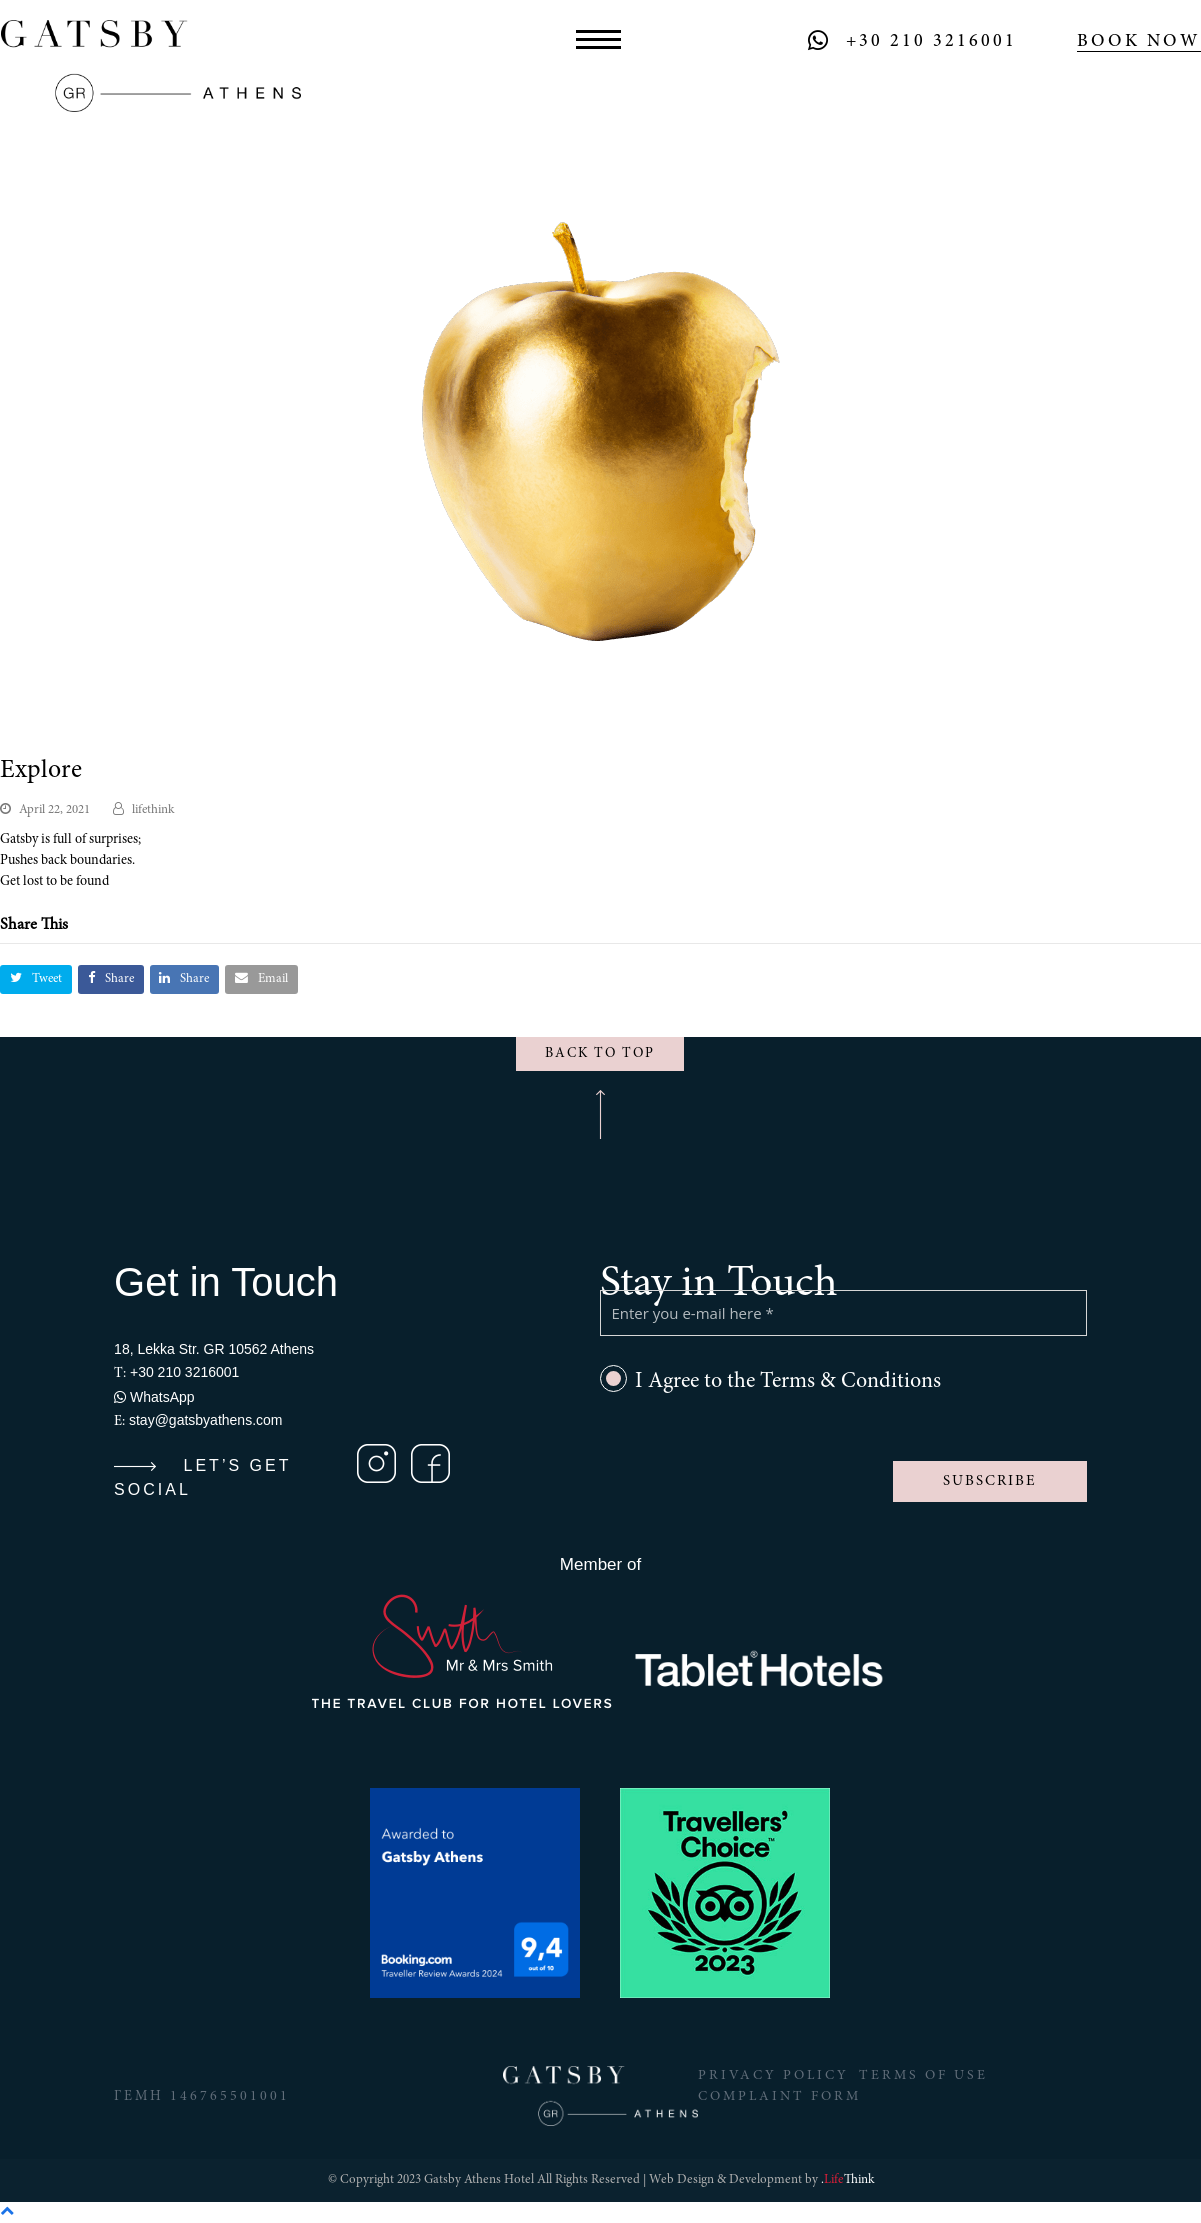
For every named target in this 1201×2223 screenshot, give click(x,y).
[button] (598, 41)
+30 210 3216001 (931, 42)
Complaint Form (780, 2097)
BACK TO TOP (600, 1054)
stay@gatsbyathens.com (206, 1420)
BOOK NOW (1139, 42)
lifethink (153, 810)
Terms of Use (924, 2076)
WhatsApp (154, 1397)
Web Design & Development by (761, 2180)
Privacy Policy (774, 2076)
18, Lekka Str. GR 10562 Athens (214, 1349)
